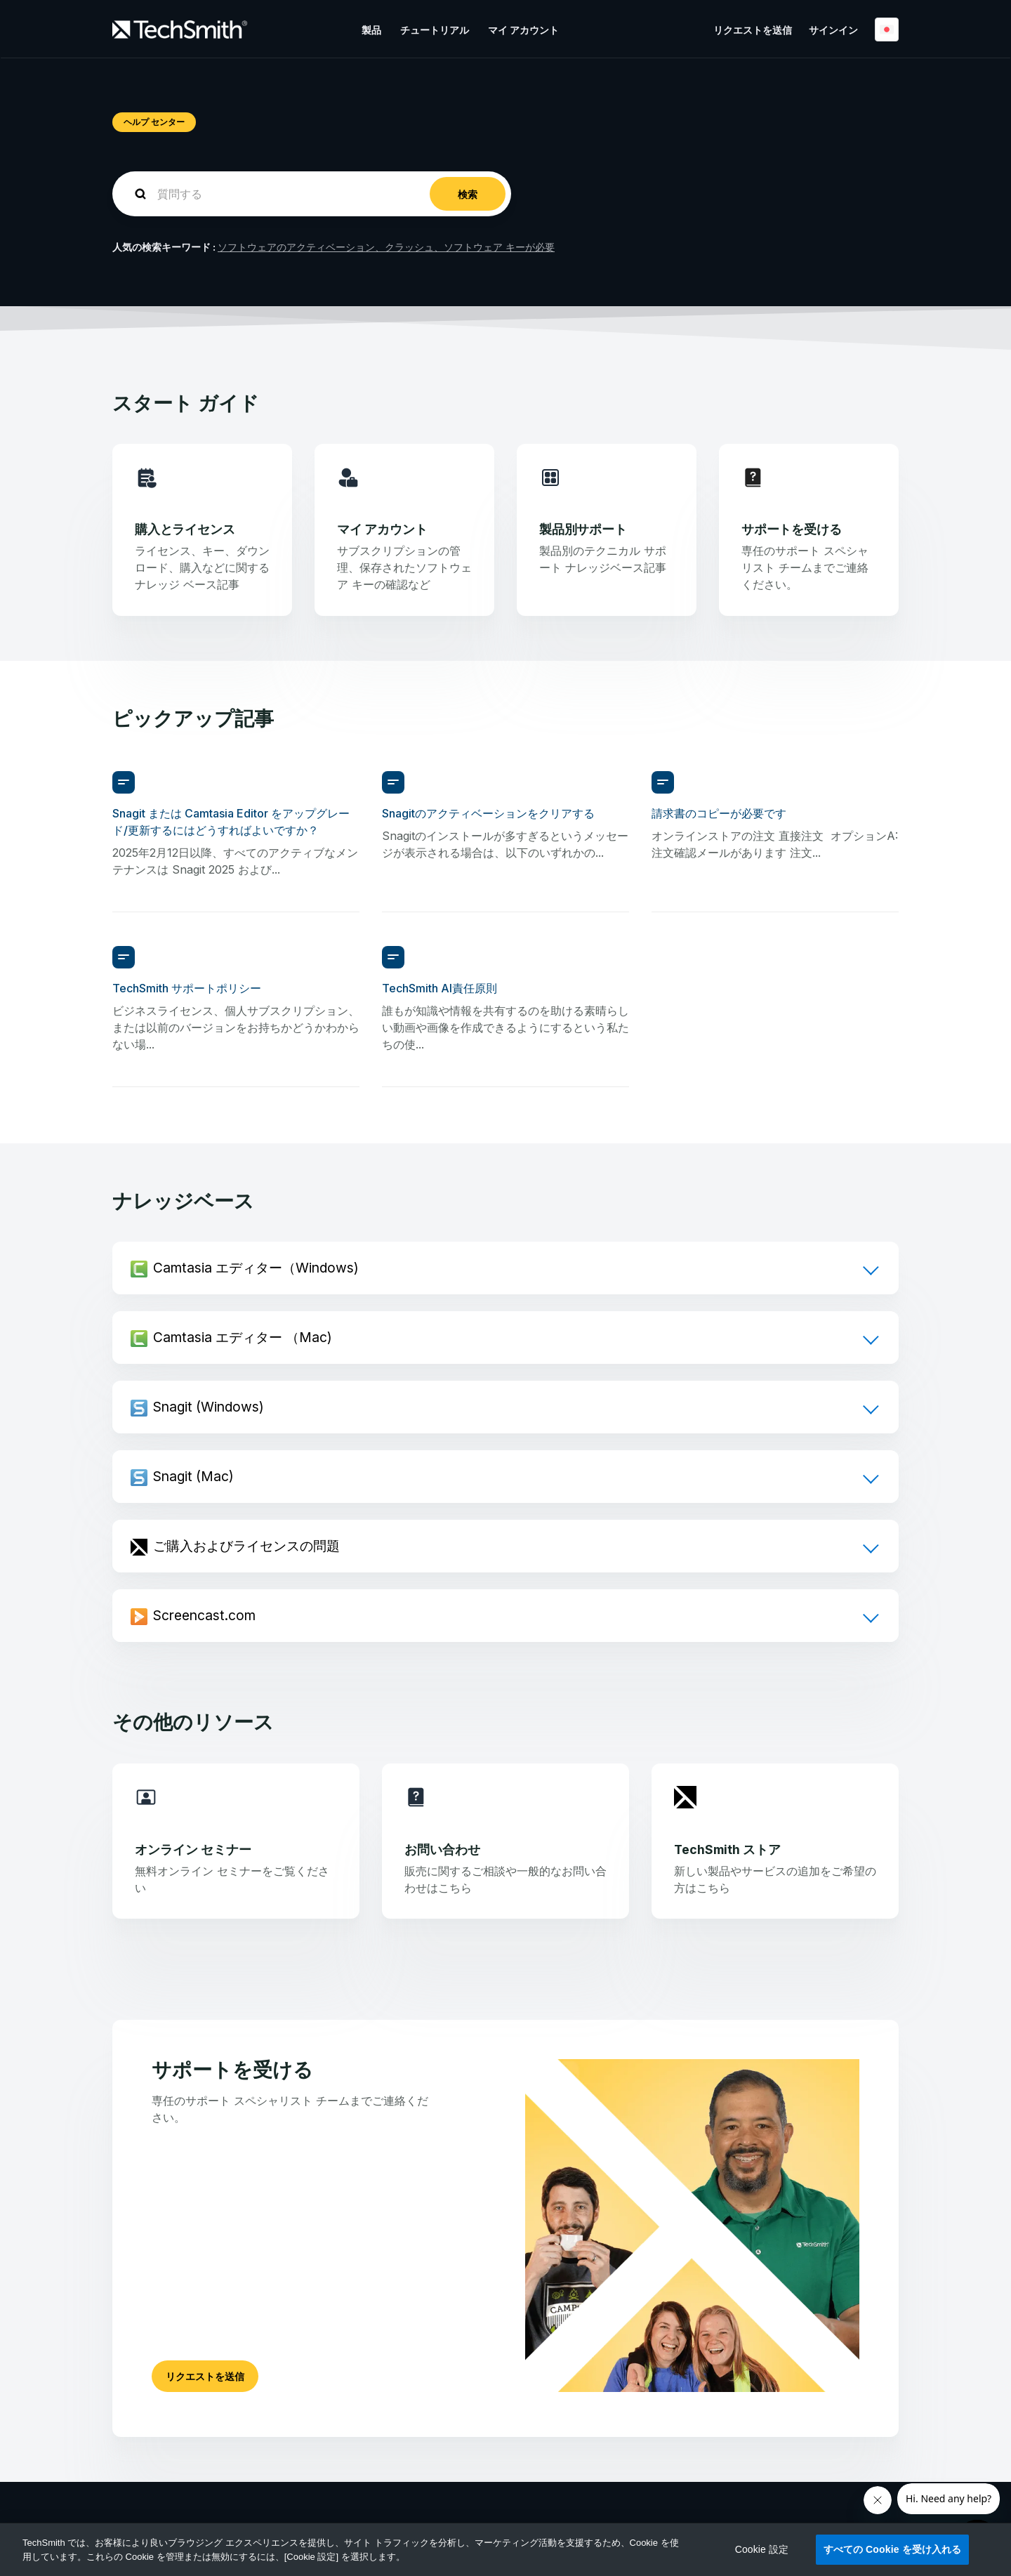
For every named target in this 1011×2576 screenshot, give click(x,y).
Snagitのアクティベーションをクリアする (488, 813)
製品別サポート (583, 529)
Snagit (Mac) (193, 1476)
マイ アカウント (523, 30)
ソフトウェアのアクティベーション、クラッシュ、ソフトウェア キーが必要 (386, 247)
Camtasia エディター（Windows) (256, 1267)
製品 (371, 30)
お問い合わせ (442, 1849)
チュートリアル (434, 30)
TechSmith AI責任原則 (439, 988)
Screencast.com (204, 1615)
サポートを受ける (791, 529)
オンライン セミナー (193, 1849)
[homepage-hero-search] (311, 193)
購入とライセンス (185, 529)
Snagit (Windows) (208, 1406)
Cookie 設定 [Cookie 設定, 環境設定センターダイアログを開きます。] (762, 2549)
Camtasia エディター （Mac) (242, 1337)
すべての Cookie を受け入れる (893, 2549)
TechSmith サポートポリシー (186, 988)
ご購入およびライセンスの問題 (246, 1545)
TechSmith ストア (727, 1849)
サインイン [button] (833, 30)
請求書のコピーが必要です (719, 813)
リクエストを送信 (752, 30)
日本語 (887, 29)
